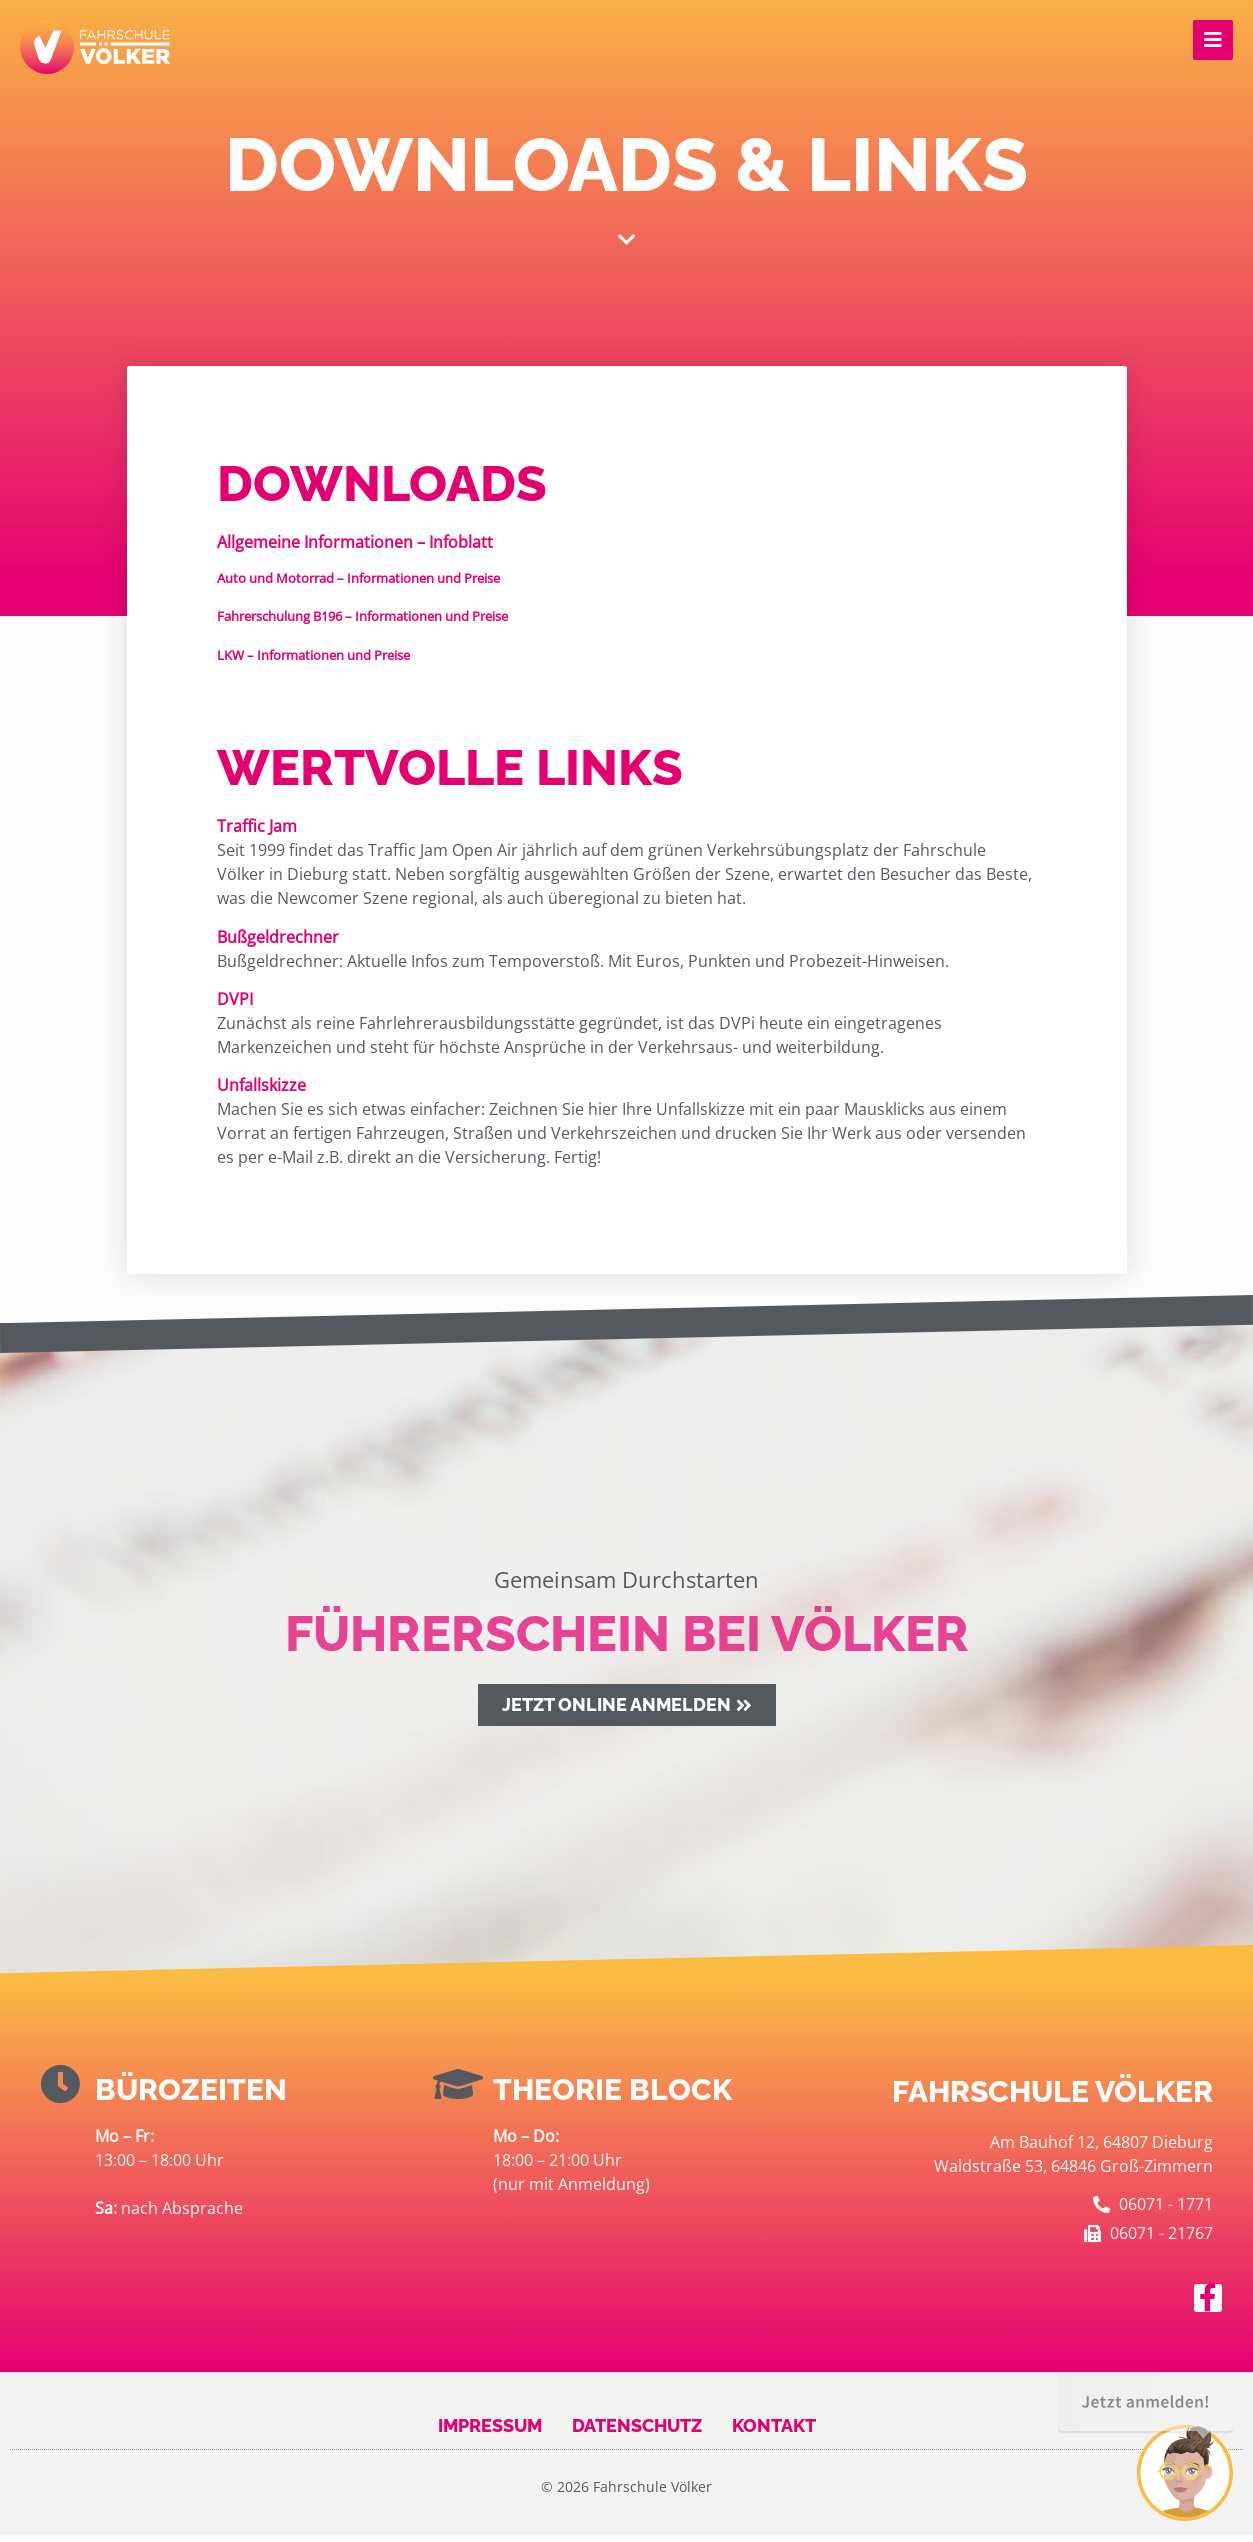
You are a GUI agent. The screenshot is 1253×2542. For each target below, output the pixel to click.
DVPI (235, 1007)
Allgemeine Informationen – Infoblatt (355, 551)
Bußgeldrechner (278, 945)
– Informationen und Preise (358, 586)
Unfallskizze (261, 1094)
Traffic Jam (257, 834)
